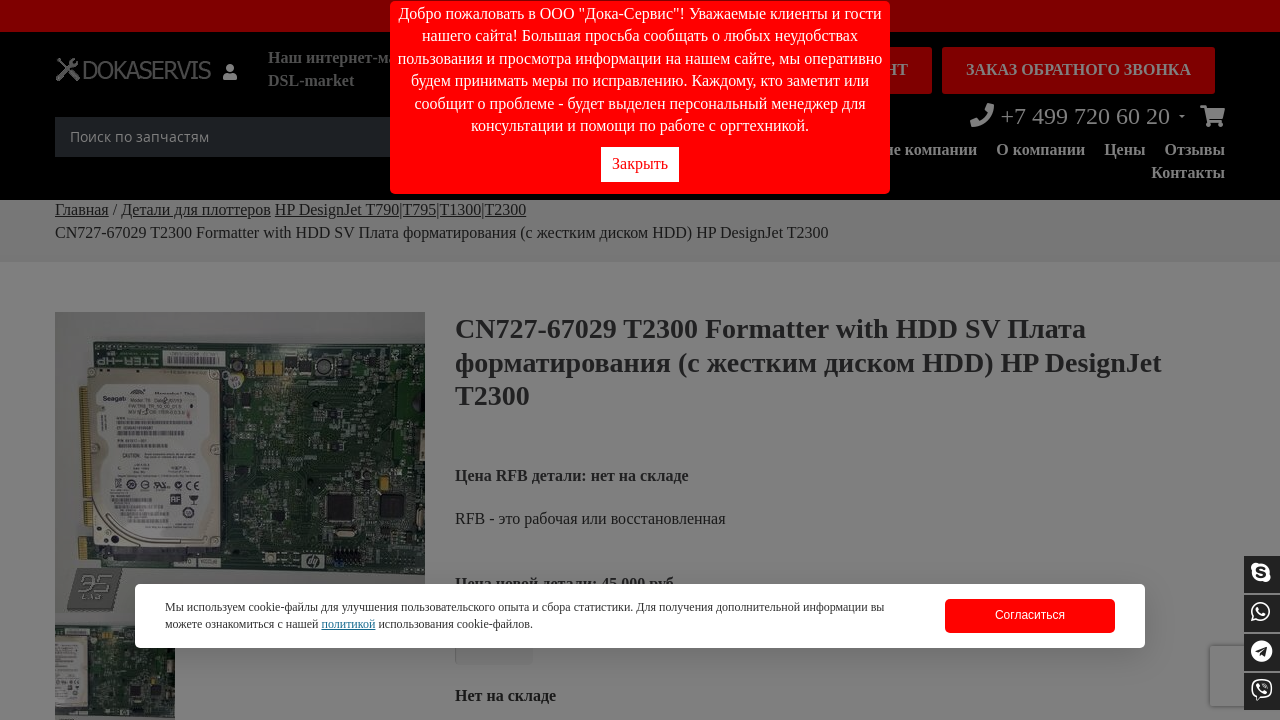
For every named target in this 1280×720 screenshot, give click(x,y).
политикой (348, 624)
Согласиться (1030, 615)
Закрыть (640, 163)
